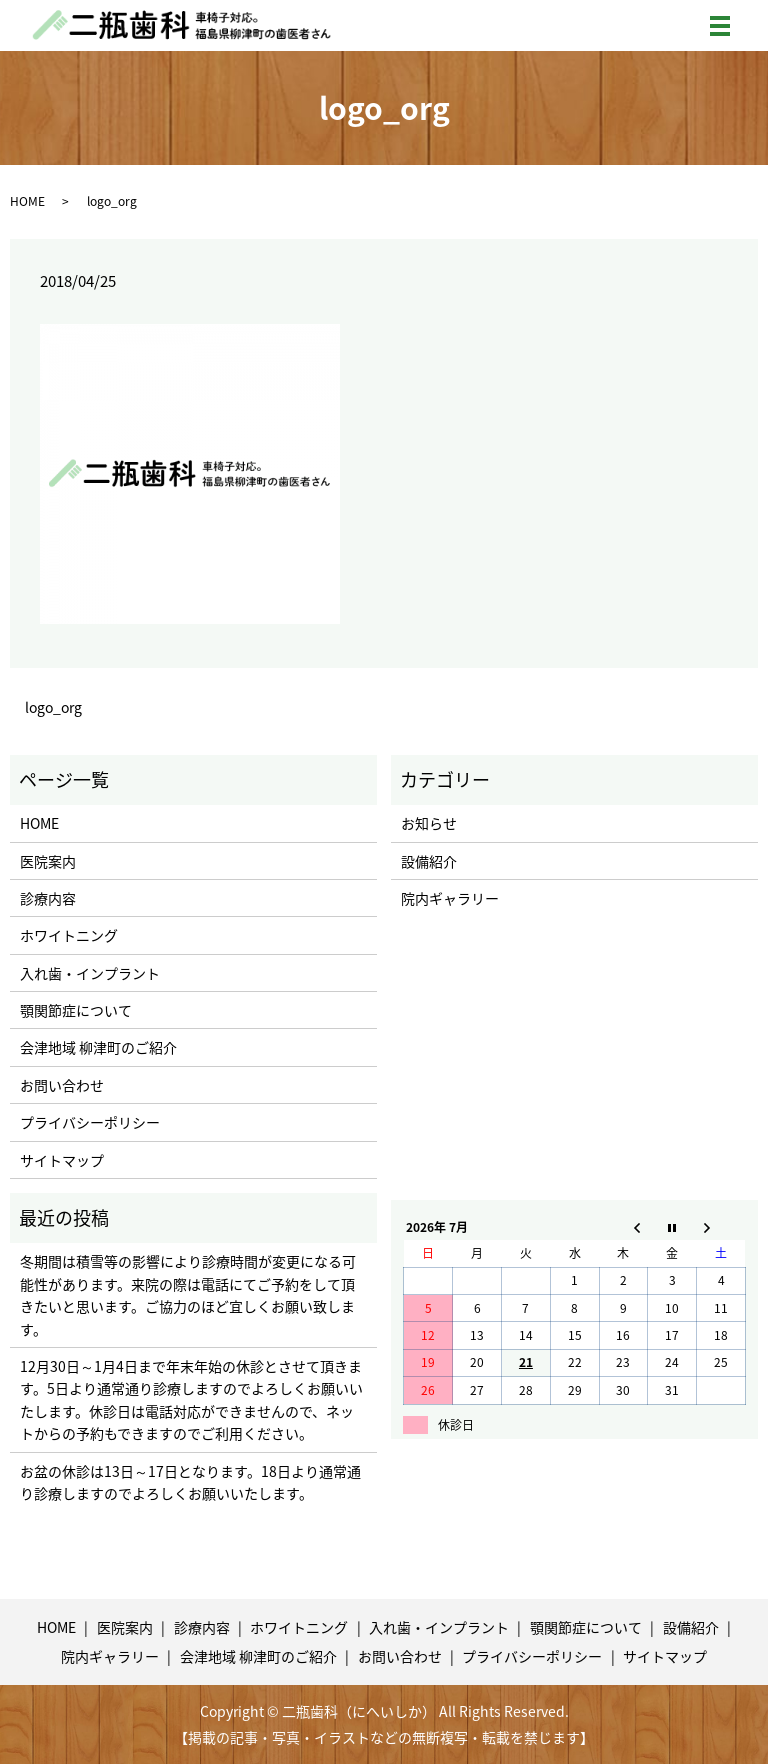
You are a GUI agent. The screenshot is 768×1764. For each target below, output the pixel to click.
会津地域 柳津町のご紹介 (98, 1047)
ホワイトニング (69, 935)
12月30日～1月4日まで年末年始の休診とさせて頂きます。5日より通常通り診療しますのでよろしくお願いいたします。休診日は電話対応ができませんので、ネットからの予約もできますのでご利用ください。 (191, 1399)
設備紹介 (429, 861)
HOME (27, 201)
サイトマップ (62, 1160)
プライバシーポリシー (90, 1122)
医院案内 (48, 861)
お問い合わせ (62, 1085)
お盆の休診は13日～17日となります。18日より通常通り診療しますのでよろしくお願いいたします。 (190, 1482)
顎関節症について (76, 1010)
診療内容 (48, 898)
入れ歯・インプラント (90, 973)
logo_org (53, 707)
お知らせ (429, 823)
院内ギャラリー (450, 898)
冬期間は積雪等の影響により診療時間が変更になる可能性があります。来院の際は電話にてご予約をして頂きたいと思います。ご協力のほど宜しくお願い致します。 (188, 1294)
